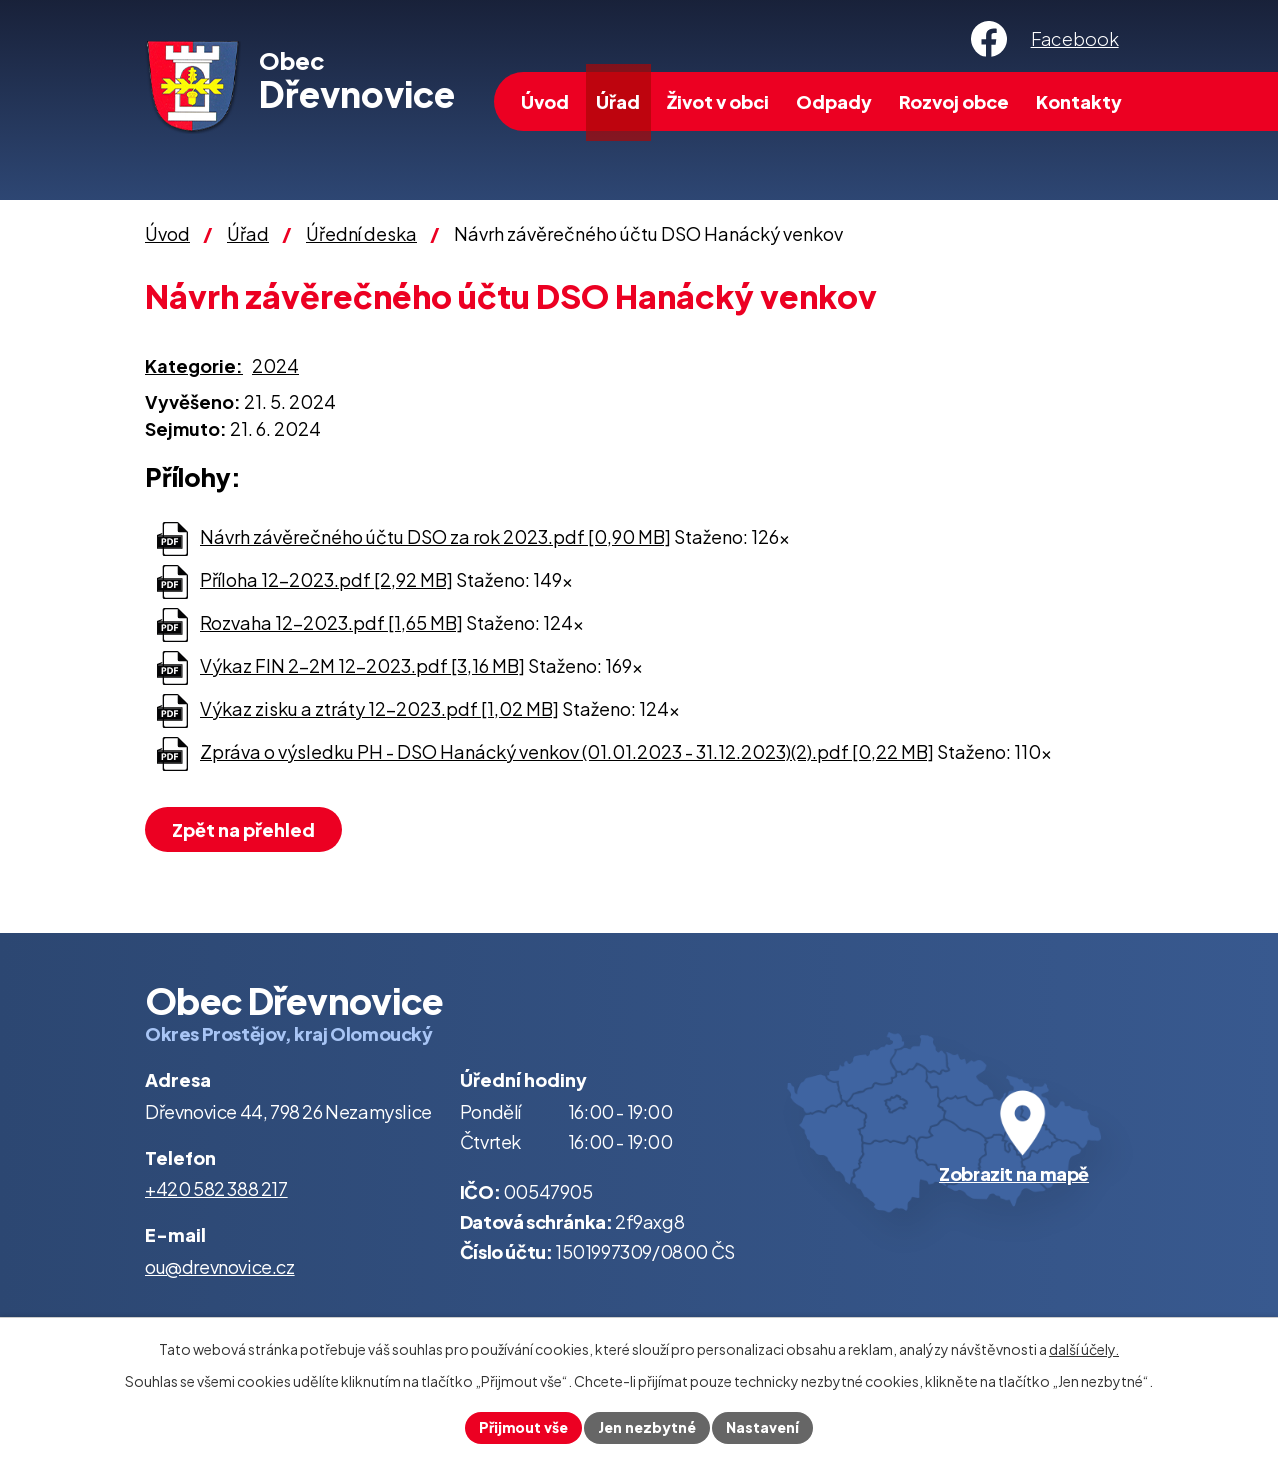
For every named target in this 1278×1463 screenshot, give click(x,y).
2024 (275, 365)
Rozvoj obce (954, 101)
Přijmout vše (523, 1427)
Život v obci (718, 101)
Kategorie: (194, 365)
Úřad (618, 101)
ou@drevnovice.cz (220, 1266)
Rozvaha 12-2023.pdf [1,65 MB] (331, 622)
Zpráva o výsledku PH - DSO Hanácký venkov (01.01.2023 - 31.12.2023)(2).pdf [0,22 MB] (567, 751)
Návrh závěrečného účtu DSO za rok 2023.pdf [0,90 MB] (435, 536)
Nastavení (762, 1427)
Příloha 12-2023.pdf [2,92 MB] (326, 579)
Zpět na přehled (243, 829)
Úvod (545, 101)
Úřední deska (361, 233)
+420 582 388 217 (216, 1188)
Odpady (834, 101)
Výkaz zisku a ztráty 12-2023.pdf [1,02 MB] (379, 708)
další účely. (1084, 1349)
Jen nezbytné (647, 1427)
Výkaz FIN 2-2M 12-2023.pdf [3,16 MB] (362, 665)
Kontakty (1079, 101)
